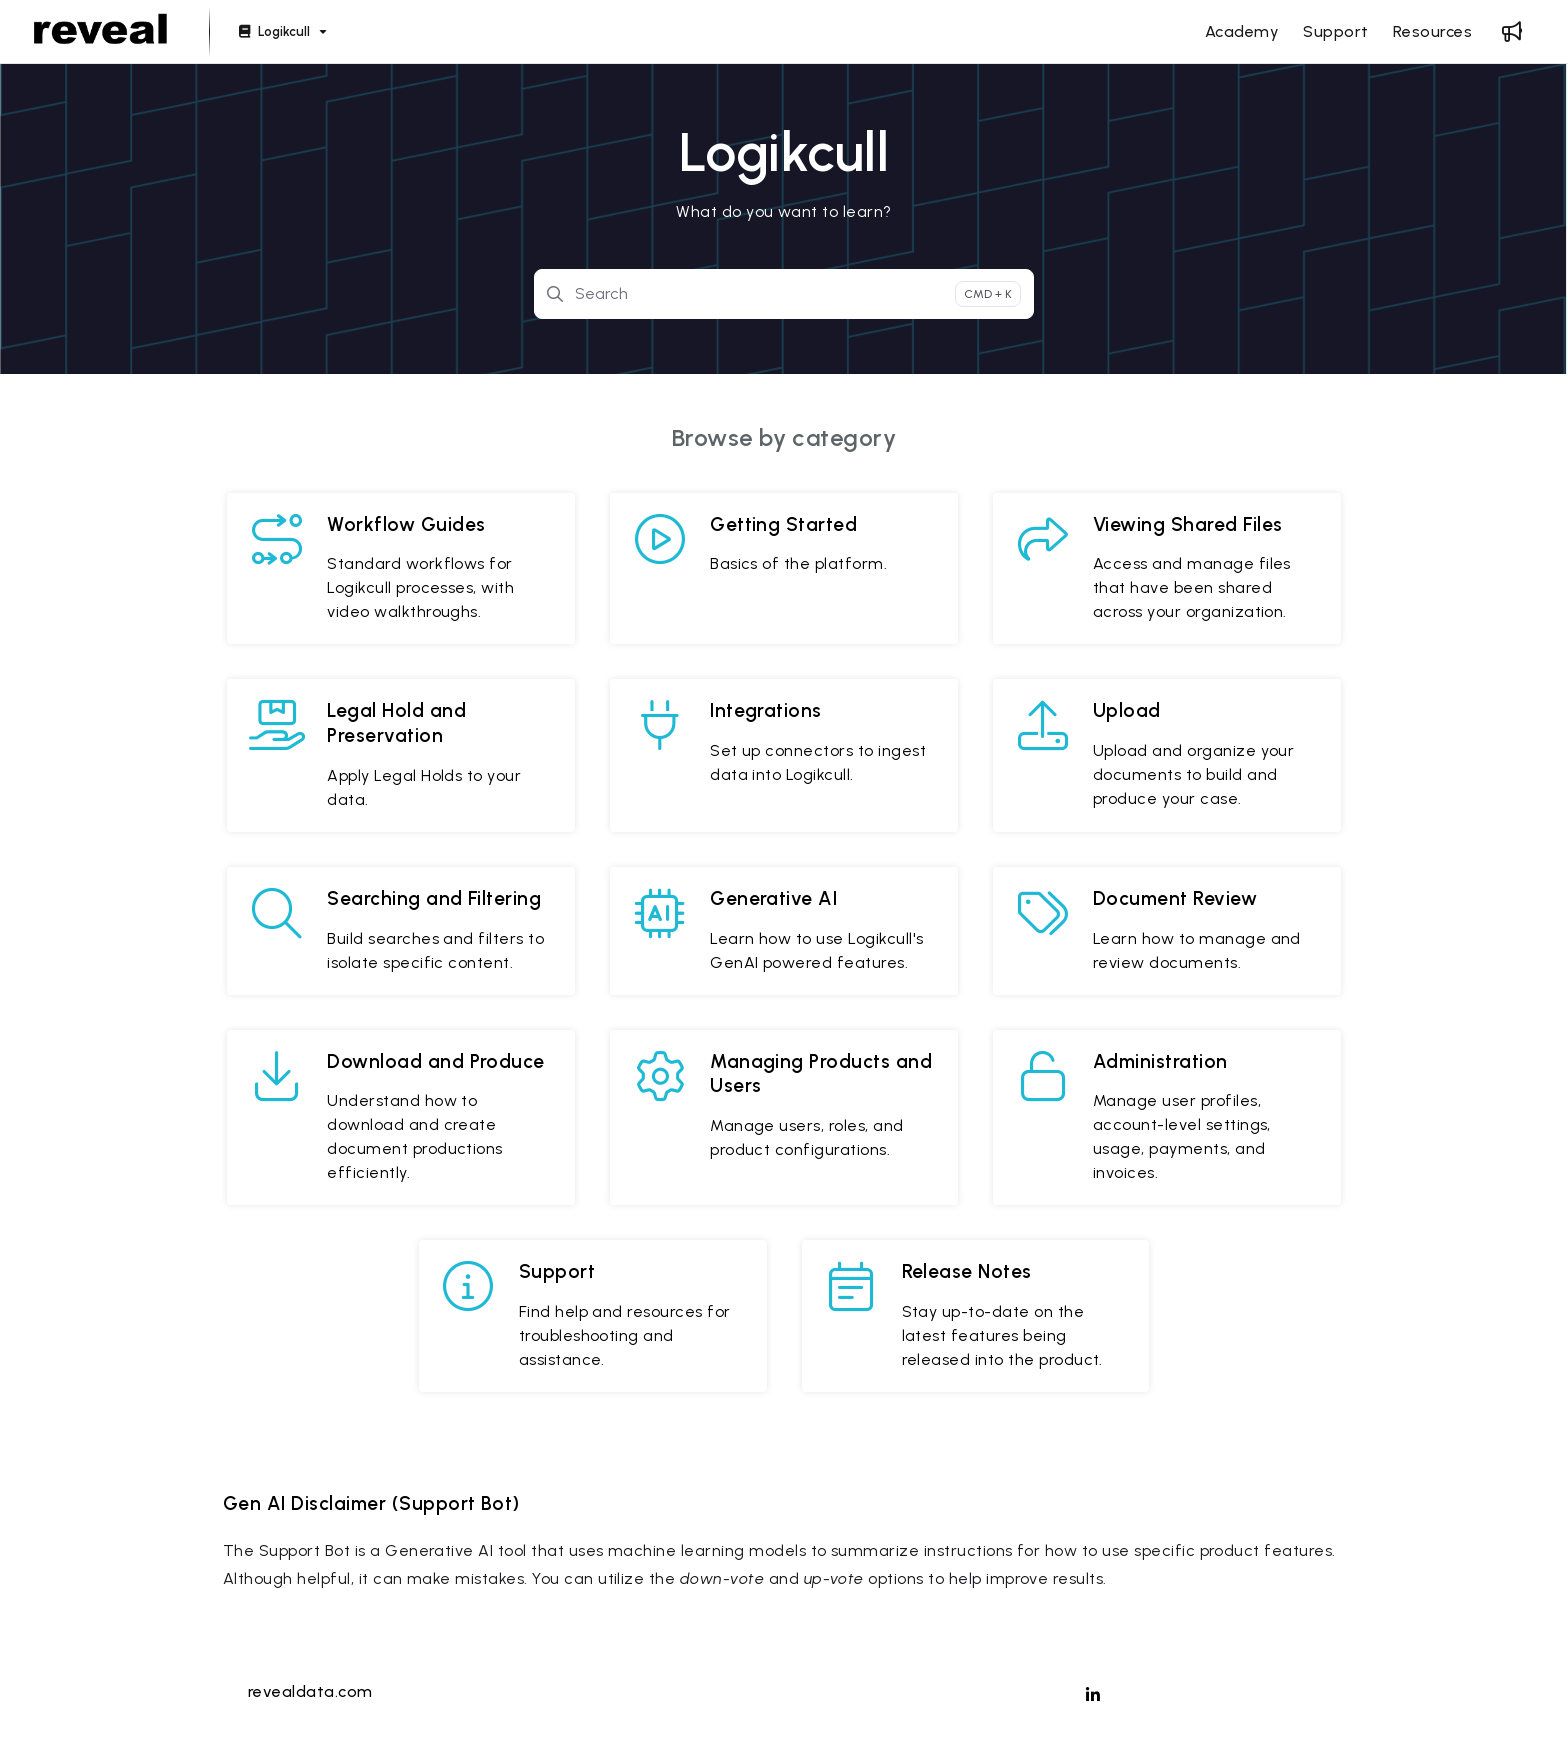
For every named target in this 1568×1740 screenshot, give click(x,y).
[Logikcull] (281, 32)
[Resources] (1432, 32)
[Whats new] (1512, 32)
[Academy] (1242, 32)
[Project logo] (100, 32)
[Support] (1335, 32)
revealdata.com (310, 1691)
